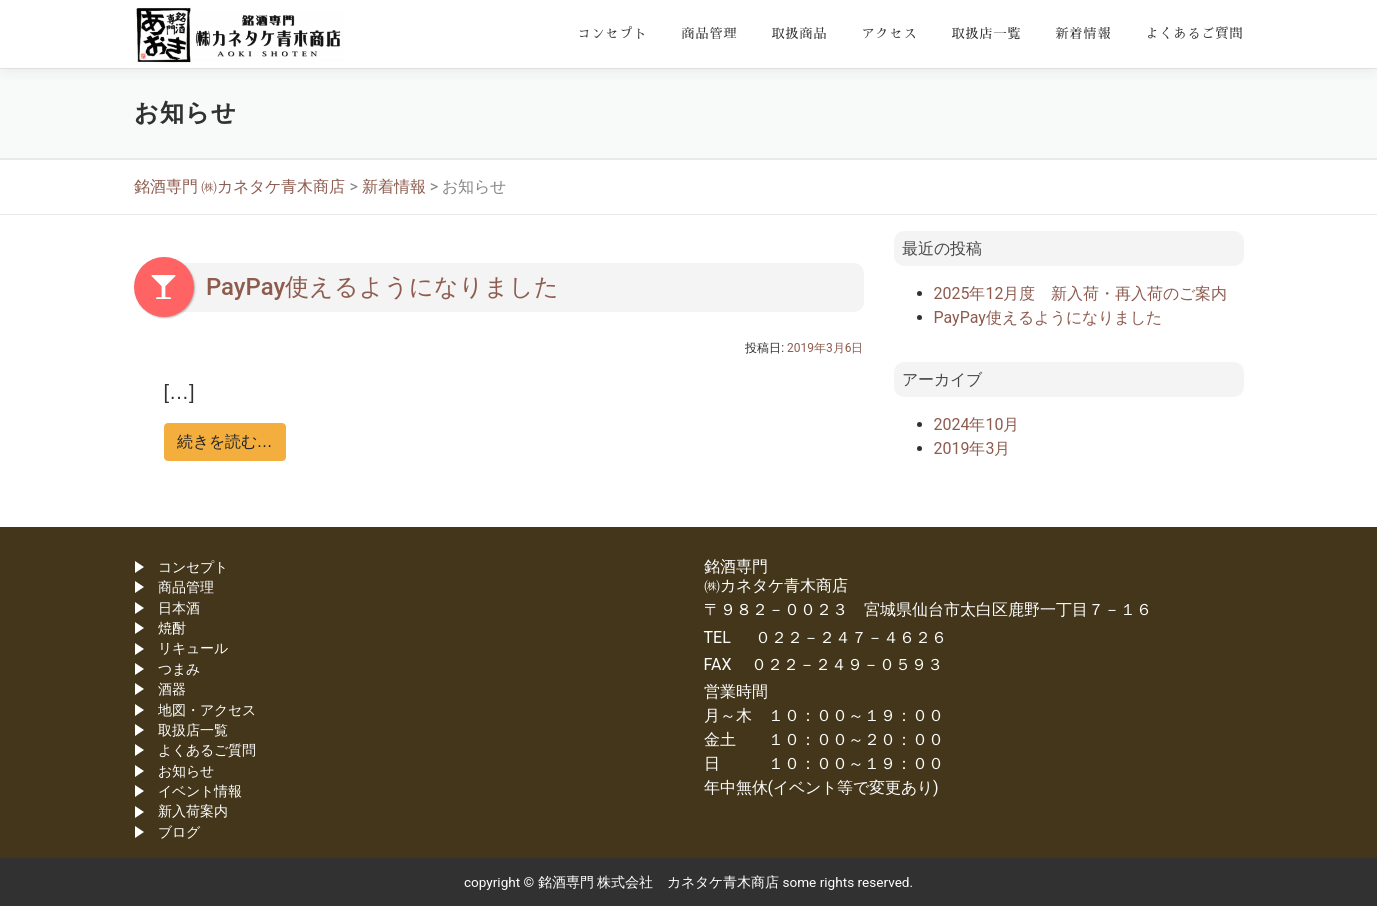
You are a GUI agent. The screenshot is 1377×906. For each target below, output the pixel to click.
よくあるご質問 (1194, 33)
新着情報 (1083, 33)
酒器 (172, 689)
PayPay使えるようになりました (382, 287)
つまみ (179, 669)
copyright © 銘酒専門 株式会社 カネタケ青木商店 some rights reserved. (688, 882)
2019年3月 (972, 448)
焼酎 (172, 628)
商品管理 (709, 33)
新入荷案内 (193, 811)
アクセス (889, 33)
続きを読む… (225, 441)
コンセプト (612, 33)
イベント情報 (200, 791)
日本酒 (179, 608)
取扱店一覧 (986, 33)
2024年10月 (977, 424)
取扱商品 (799, 33)
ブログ (179, 832)
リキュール (193, 648)
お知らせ (186, 771)
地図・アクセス (207, 710)
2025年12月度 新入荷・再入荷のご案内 (1081, 293)
